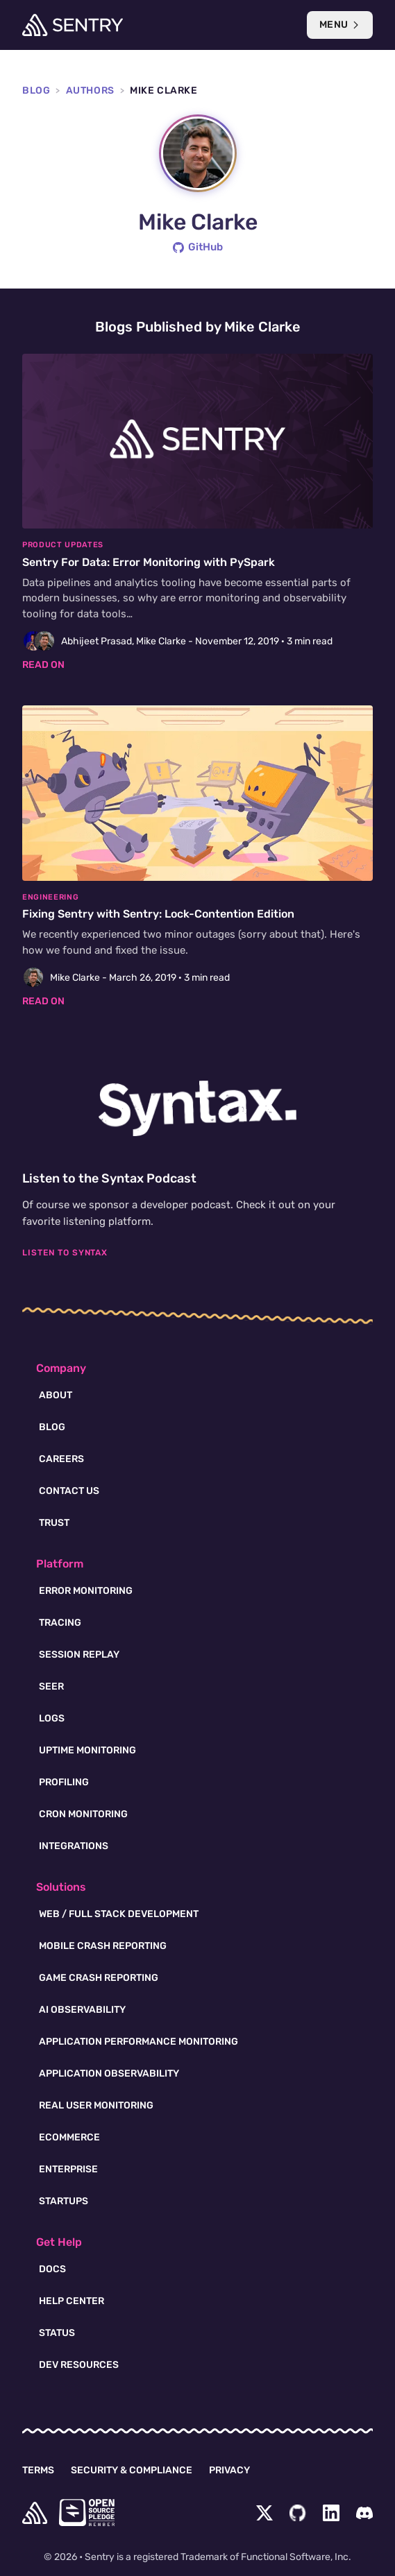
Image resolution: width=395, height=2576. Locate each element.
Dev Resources (79, 2365)
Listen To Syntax (65, 1252)
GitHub (198, 247)
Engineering (50, 897)
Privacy (229, 2470)
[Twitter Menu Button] (264, 2513)
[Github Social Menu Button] (297, 2513)
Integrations (73, 1846)
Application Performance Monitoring (138, 2041)
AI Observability (82, 2010)
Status (57, 2333)
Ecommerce (69, 2137)
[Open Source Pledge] (86, 2512)
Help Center (71, 2301)
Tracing (60, 1623)
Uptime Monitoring (87, 1750)
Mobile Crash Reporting (103, 1946)
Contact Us (69, 1491)
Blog (36, 90)
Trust (54, 1523)
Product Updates (62, 544)
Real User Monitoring (96, 2105)
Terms (38, 2470)
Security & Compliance (131, 2470)
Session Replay (79, 1654)
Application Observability (109, 2073)
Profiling (64, 1782)
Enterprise (68, 2169)
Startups (63, 2201)
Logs (52, 1718)
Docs (52, 2269)
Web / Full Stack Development (119, 1914)
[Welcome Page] (72, 25)
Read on (43, 665)
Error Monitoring (86, 1591)
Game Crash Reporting (98, 1978)
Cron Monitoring (83, 1814)
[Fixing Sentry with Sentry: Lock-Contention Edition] (197, 857)
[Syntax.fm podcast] (198, 1108)
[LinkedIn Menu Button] (331, 2513)
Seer (51, 1686)
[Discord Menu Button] (364, 2513)
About (55, 1395)
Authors (90, 90)
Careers (61, 1459)
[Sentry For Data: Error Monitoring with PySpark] (197, 513)
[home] (34, 2513)
